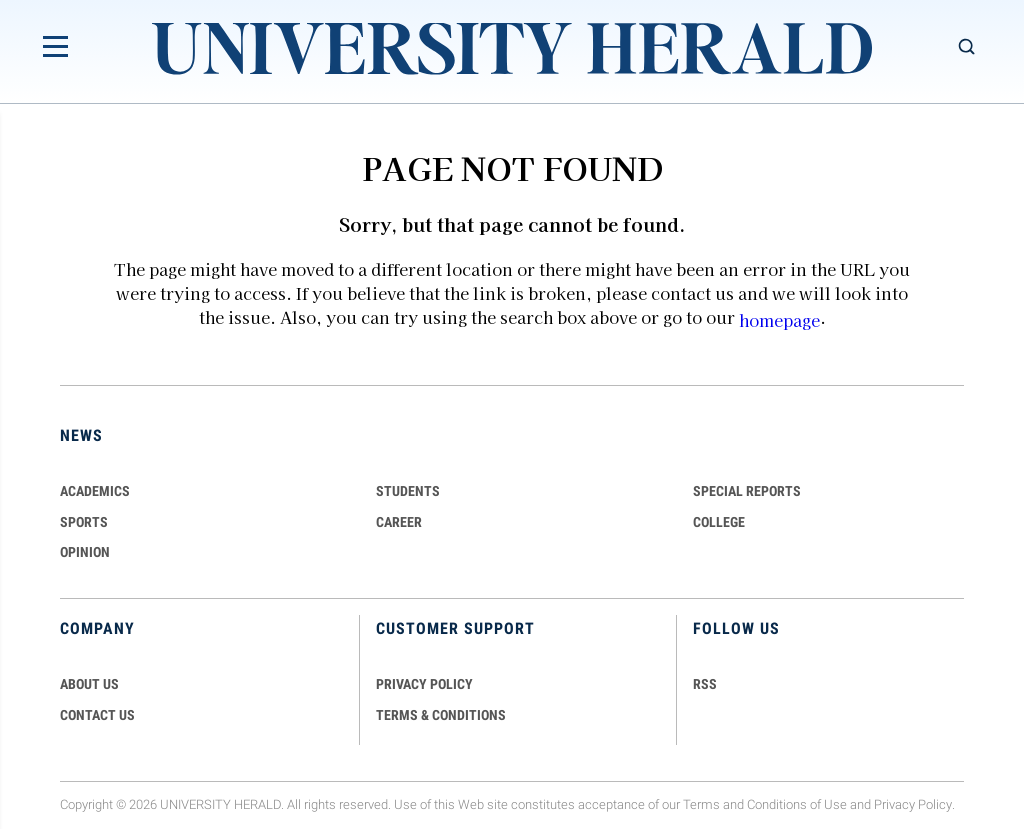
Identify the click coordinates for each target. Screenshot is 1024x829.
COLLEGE (719, 522)
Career (399, 522)
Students (408, 491)
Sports (84, 522)
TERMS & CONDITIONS (441, 715)
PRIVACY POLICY (424, 684)
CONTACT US (97, 715)
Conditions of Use (797, 804)
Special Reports (747, 491)
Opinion (85, 552)
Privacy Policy (913, 804)
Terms (701, 804)
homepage (779, 320)
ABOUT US (89, 684)
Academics (95, 491)
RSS (705, 684)
